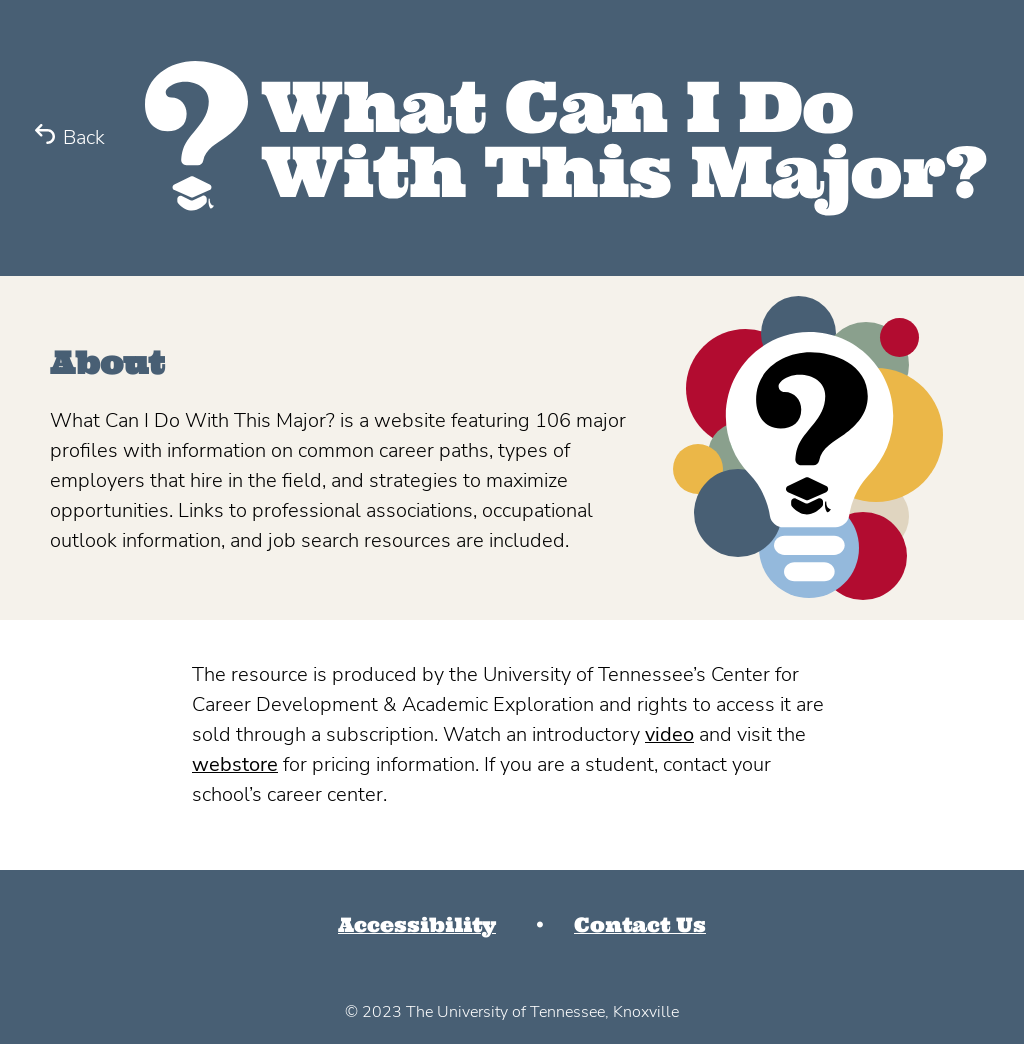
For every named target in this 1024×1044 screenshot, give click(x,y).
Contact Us (640, 924)
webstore (235, 764)
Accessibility (417, 924)
